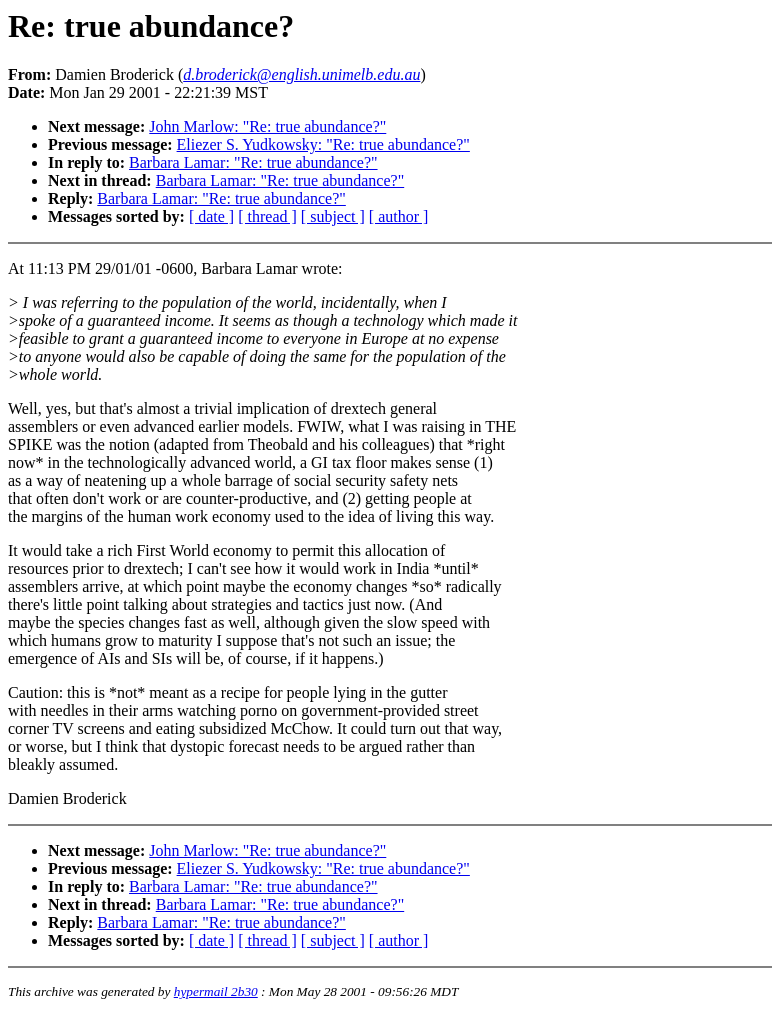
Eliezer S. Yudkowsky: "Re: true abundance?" (323, 144)
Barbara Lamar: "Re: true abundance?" (253, 162)
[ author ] (399, 216)
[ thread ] (267, 216)
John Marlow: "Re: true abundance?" (267, 126)
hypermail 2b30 (216, 991)
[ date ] (211, 216)
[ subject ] (333, 216)
